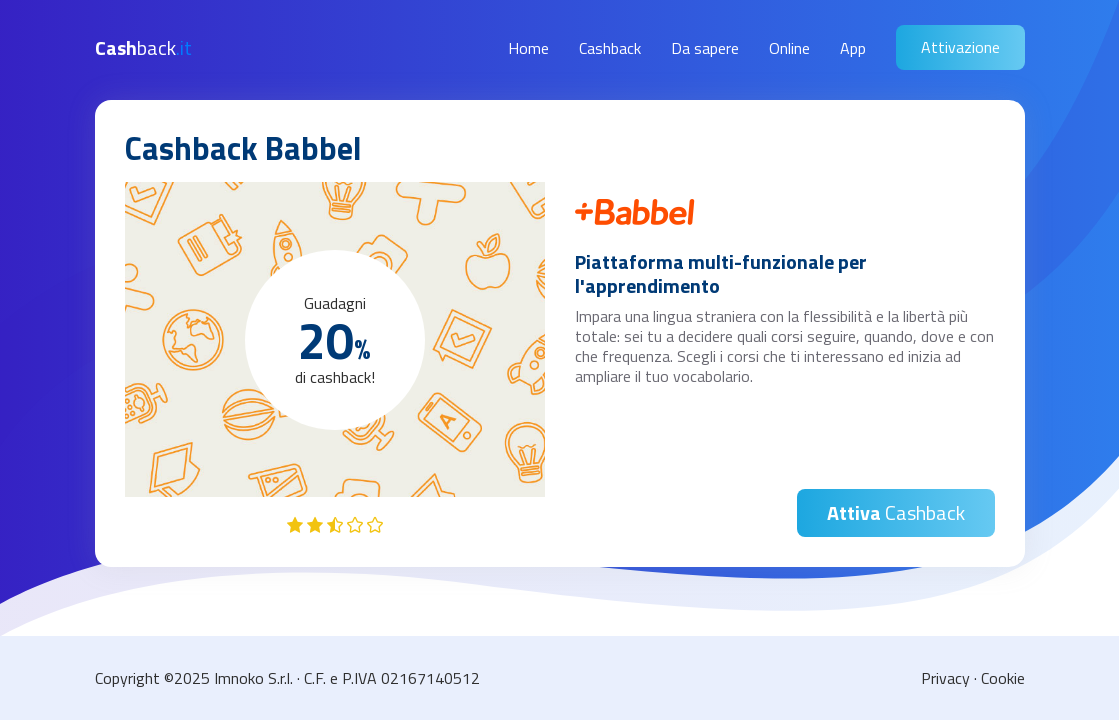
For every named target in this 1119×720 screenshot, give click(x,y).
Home (528, 48)
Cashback (610, 48)
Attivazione (960, 47)
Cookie (1003, 678)
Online (789, 48)
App (853, 48)
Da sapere (705, 48)
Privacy (945, 678)
